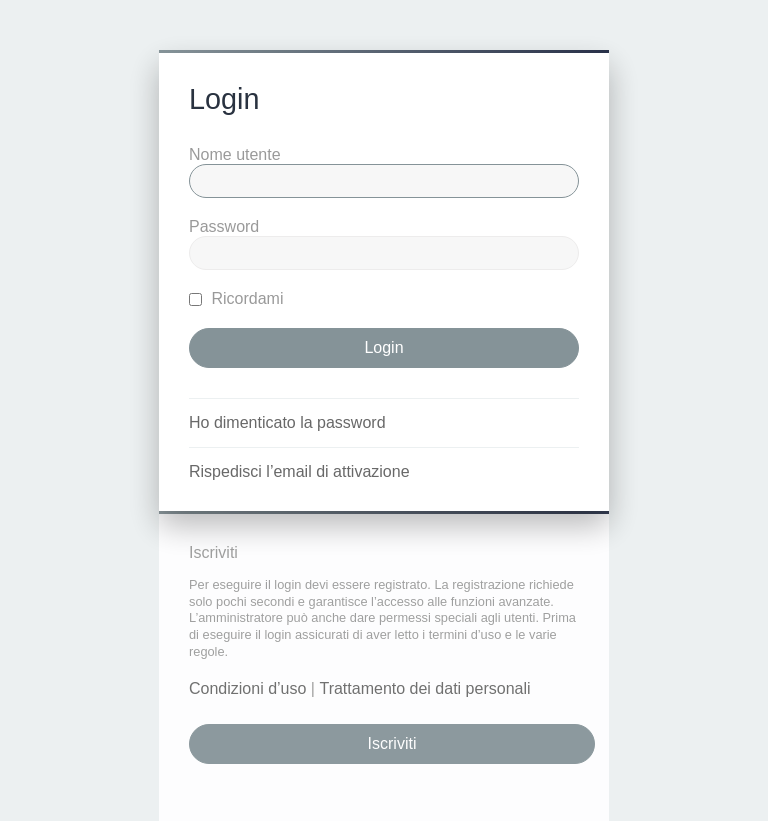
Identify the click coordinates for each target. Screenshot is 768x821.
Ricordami (236, 298)
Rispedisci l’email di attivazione (299, 471)
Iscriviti (392, 743)
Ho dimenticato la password (287, 422)
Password (224, 226)
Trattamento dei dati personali (424, 688)
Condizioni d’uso (247, 688)
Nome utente (235, 154)
